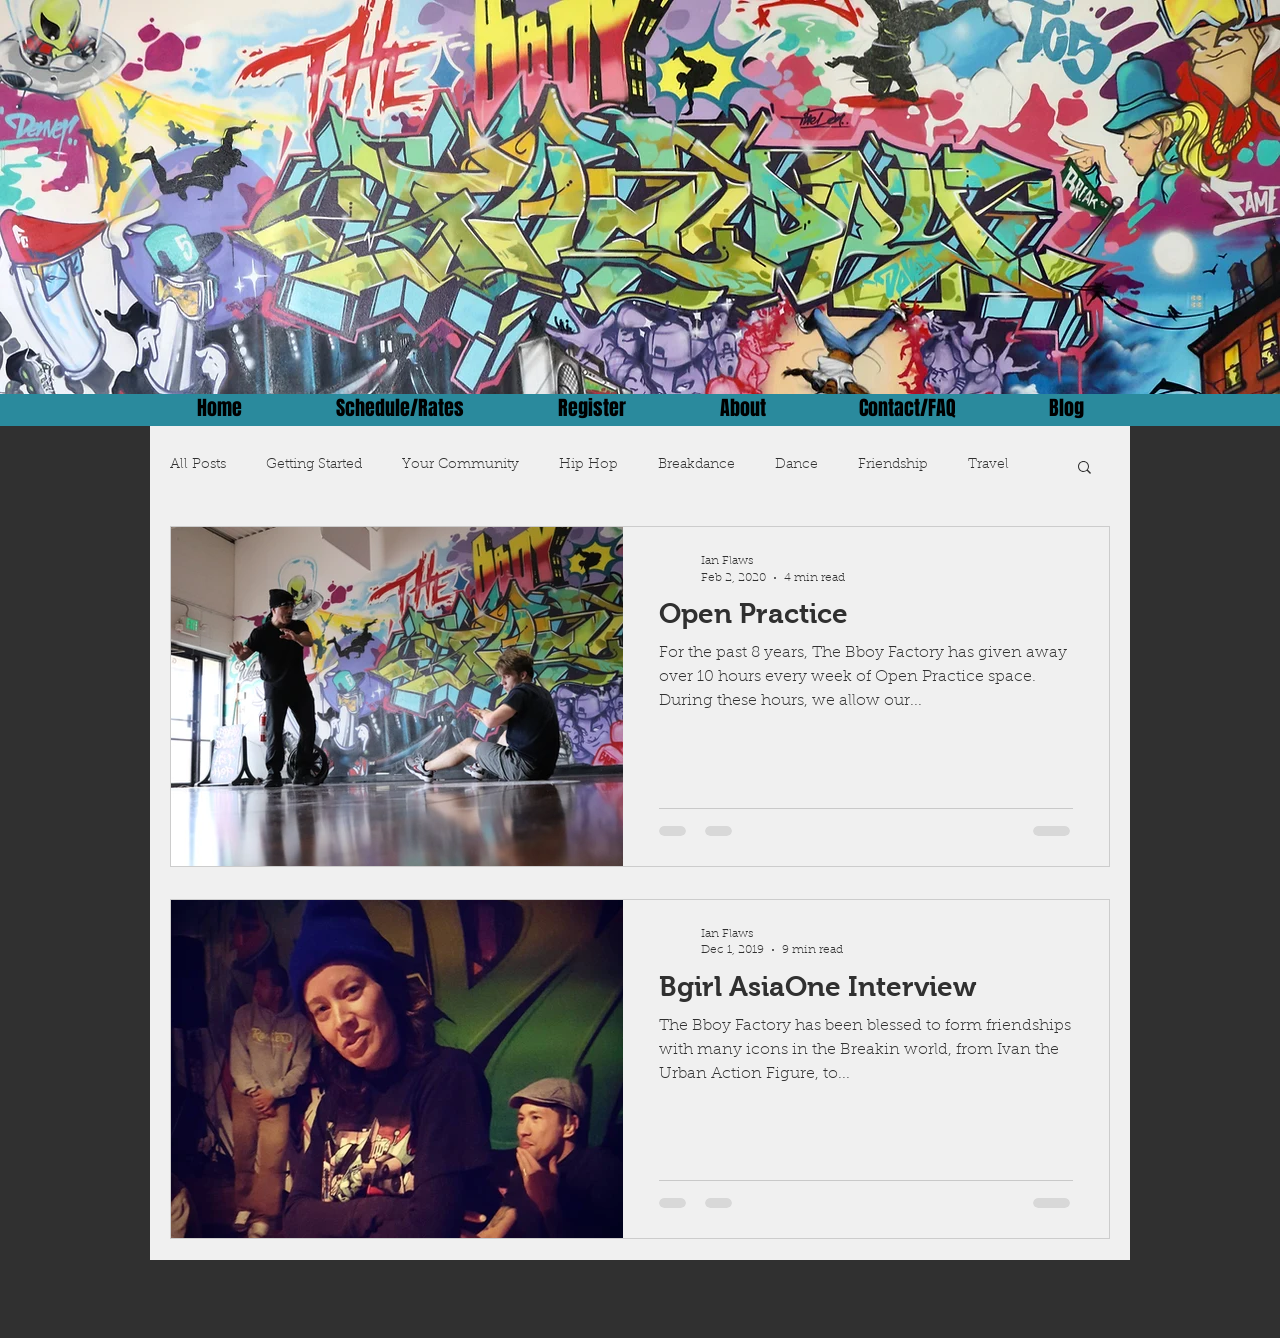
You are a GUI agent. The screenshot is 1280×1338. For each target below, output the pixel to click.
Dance (796, 465)
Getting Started (314, 465)
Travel (988, 465)
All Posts (198, 465)
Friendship (893, 465)
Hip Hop (588, 465)
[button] (1084, 468)
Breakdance (696, 465)
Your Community (460, 465)
